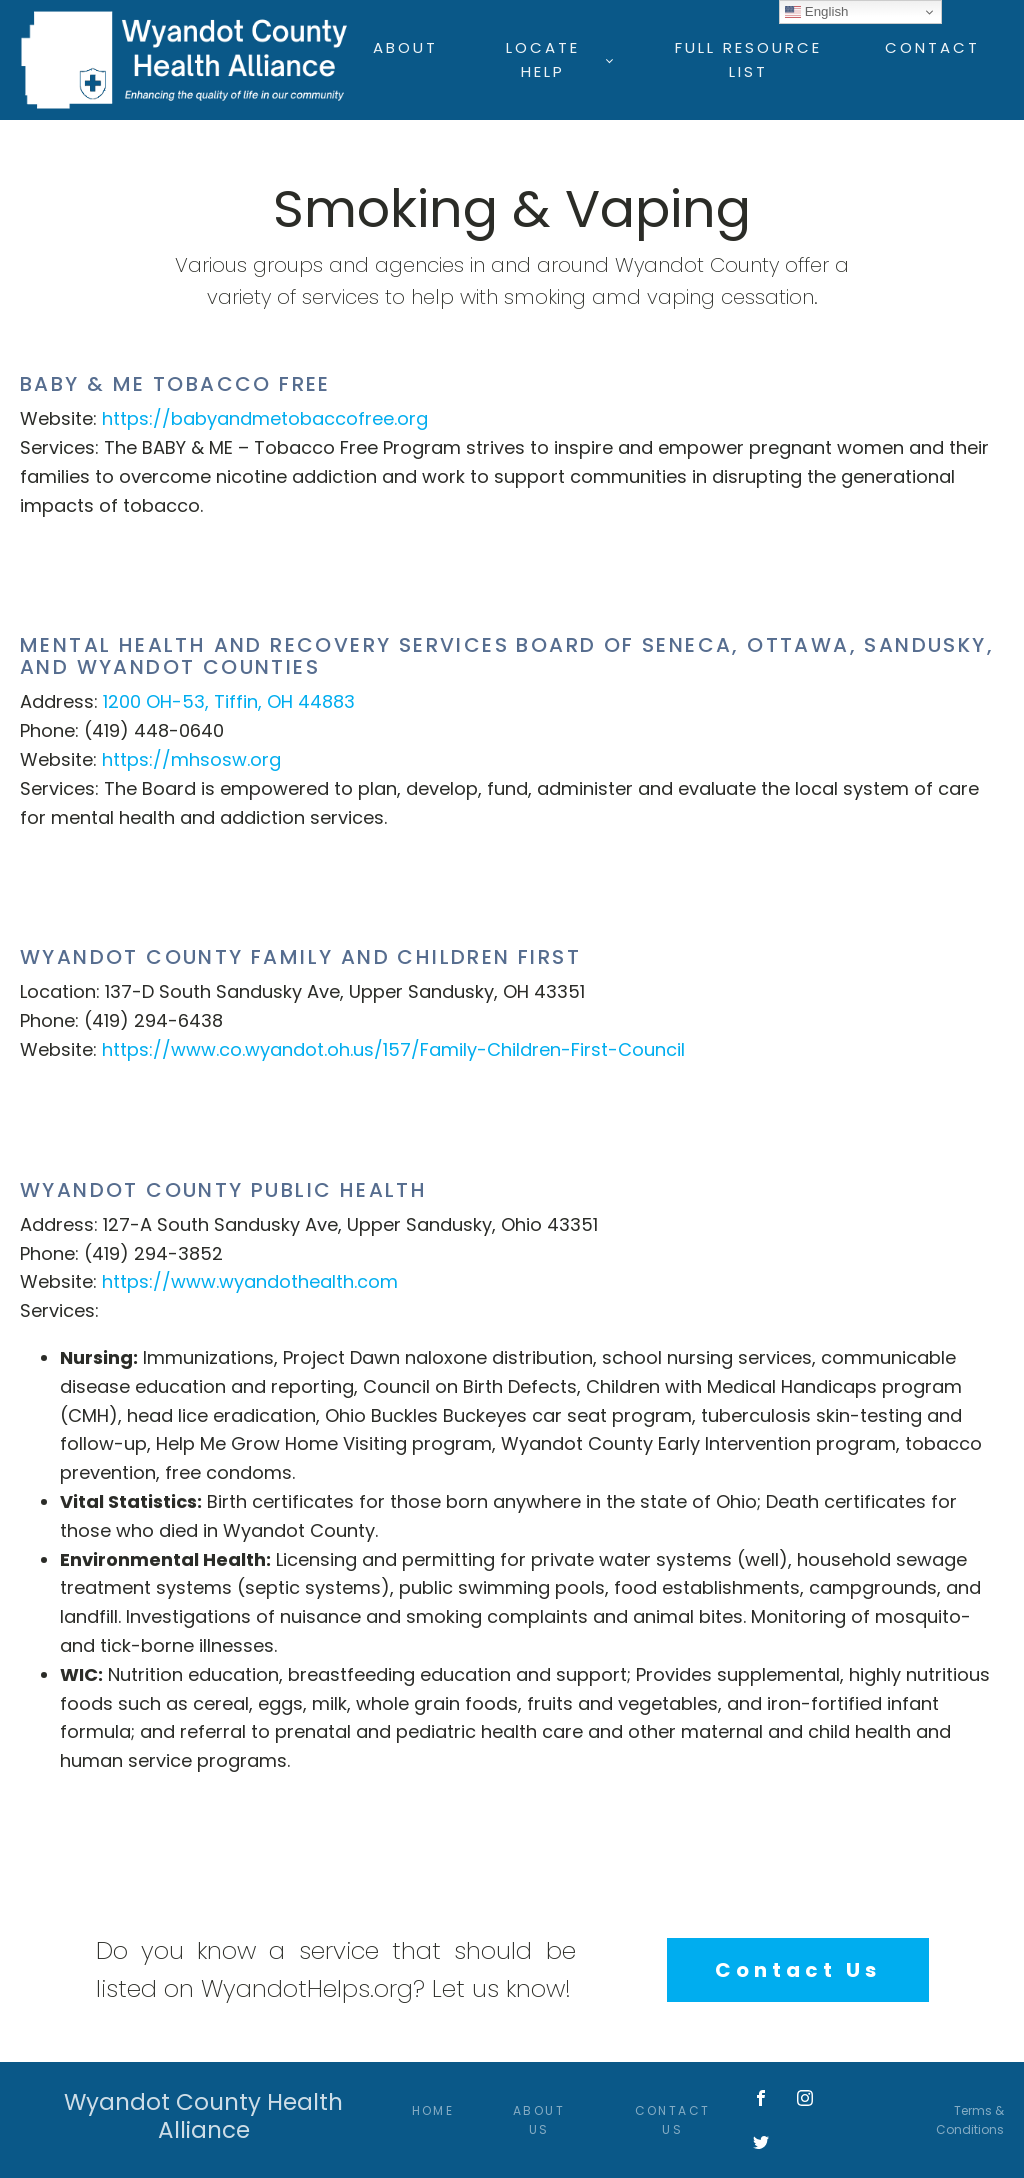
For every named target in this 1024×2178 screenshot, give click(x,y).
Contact (932, 47)
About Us (539, 2120)
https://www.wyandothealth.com (250, 1281)
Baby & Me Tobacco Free (175, 384)
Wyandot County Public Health (223, 1190)
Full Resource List (748, 59)
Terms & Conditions (970, 2120)
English (816, 12)
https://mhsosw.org (191, 759)
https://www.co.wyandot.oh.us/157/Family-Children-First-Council (393, 1049)
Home (433, 2110)
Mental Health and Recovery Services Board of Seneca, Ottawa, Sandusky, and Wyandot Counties (507, 656)
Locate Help (543, 59)
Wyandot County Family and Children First (300, 957)
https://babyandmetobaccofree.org (265, 418)
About (405, 47)
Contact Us (798, 1970)
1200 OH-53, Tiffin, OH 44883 (229, 701)
